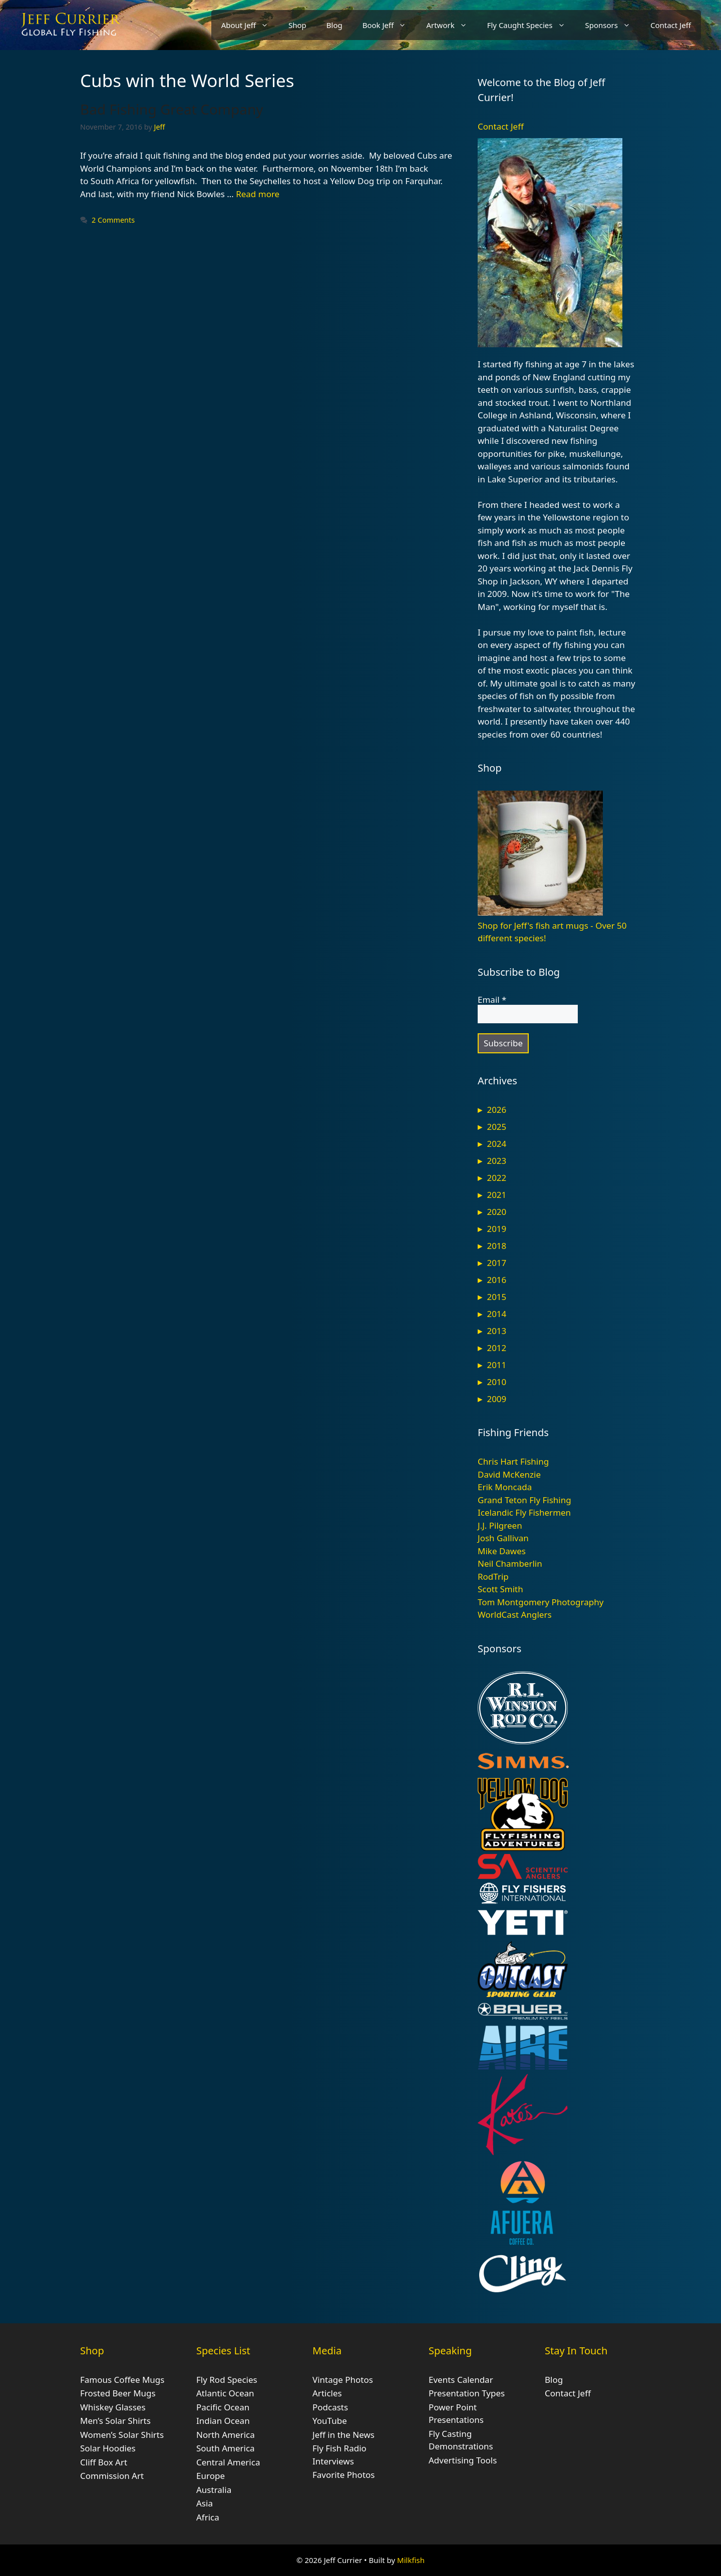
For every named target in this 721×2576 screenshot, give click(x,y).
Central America (228, 2462)
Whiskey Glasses (113, 2407)
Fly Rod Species (226, 2379)
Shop (297, 25)
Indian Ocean (223, 2420)
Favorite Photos (343, 2474)
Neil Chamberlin (510, 1563)
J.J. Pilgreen (500, 1525)
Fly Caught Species (531, 25)
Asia (204, 2503)
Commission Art (112, 2475)
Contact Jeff (670, 25)
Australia (213, 2489)
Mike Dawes (502, 1551)
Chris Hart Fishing (513, 1461)
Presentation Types (467, 2393)
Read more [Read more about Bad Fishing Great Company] (257, 194)
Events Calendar (461, 2379)
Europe (210, 2475)
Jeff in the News (343, 2434)
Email (492, 1000)
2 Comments (113, 220)
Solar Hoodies (108, 2448)
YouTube (329, 2420)
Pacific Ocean (222, 2407)
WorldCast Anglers (515, 1614)
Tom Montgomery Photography (540, 1602)
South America (225, 2448)
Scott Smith (500, 1589)
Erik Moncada (505, 1487)
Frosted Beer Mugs (118, 2393)
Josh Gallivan (503, 1538)
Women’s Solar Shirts (122, 2434)
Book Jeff (390, 25)
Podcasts (330, 2407)
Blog (334, 25)
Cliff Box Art (103, 2462)
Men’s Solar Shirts (115, 2420)
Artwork (451, 25)
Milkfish (411, 2560)
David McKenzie (509, 1474)
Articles (327, 2393)
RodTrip (493, 1576)
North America (225, 2434)
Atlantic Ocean (225, 2393)
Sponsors (612, 25)
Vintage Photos (342, 2379)
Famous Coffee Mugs (122, 2379)
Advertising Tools (463, 2460)
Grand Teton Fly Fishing (524, 1500)
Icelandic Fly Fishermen (524, 1512)
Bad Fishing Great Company (171, 109)
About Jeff (249, 25)
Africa (207, 2517)
